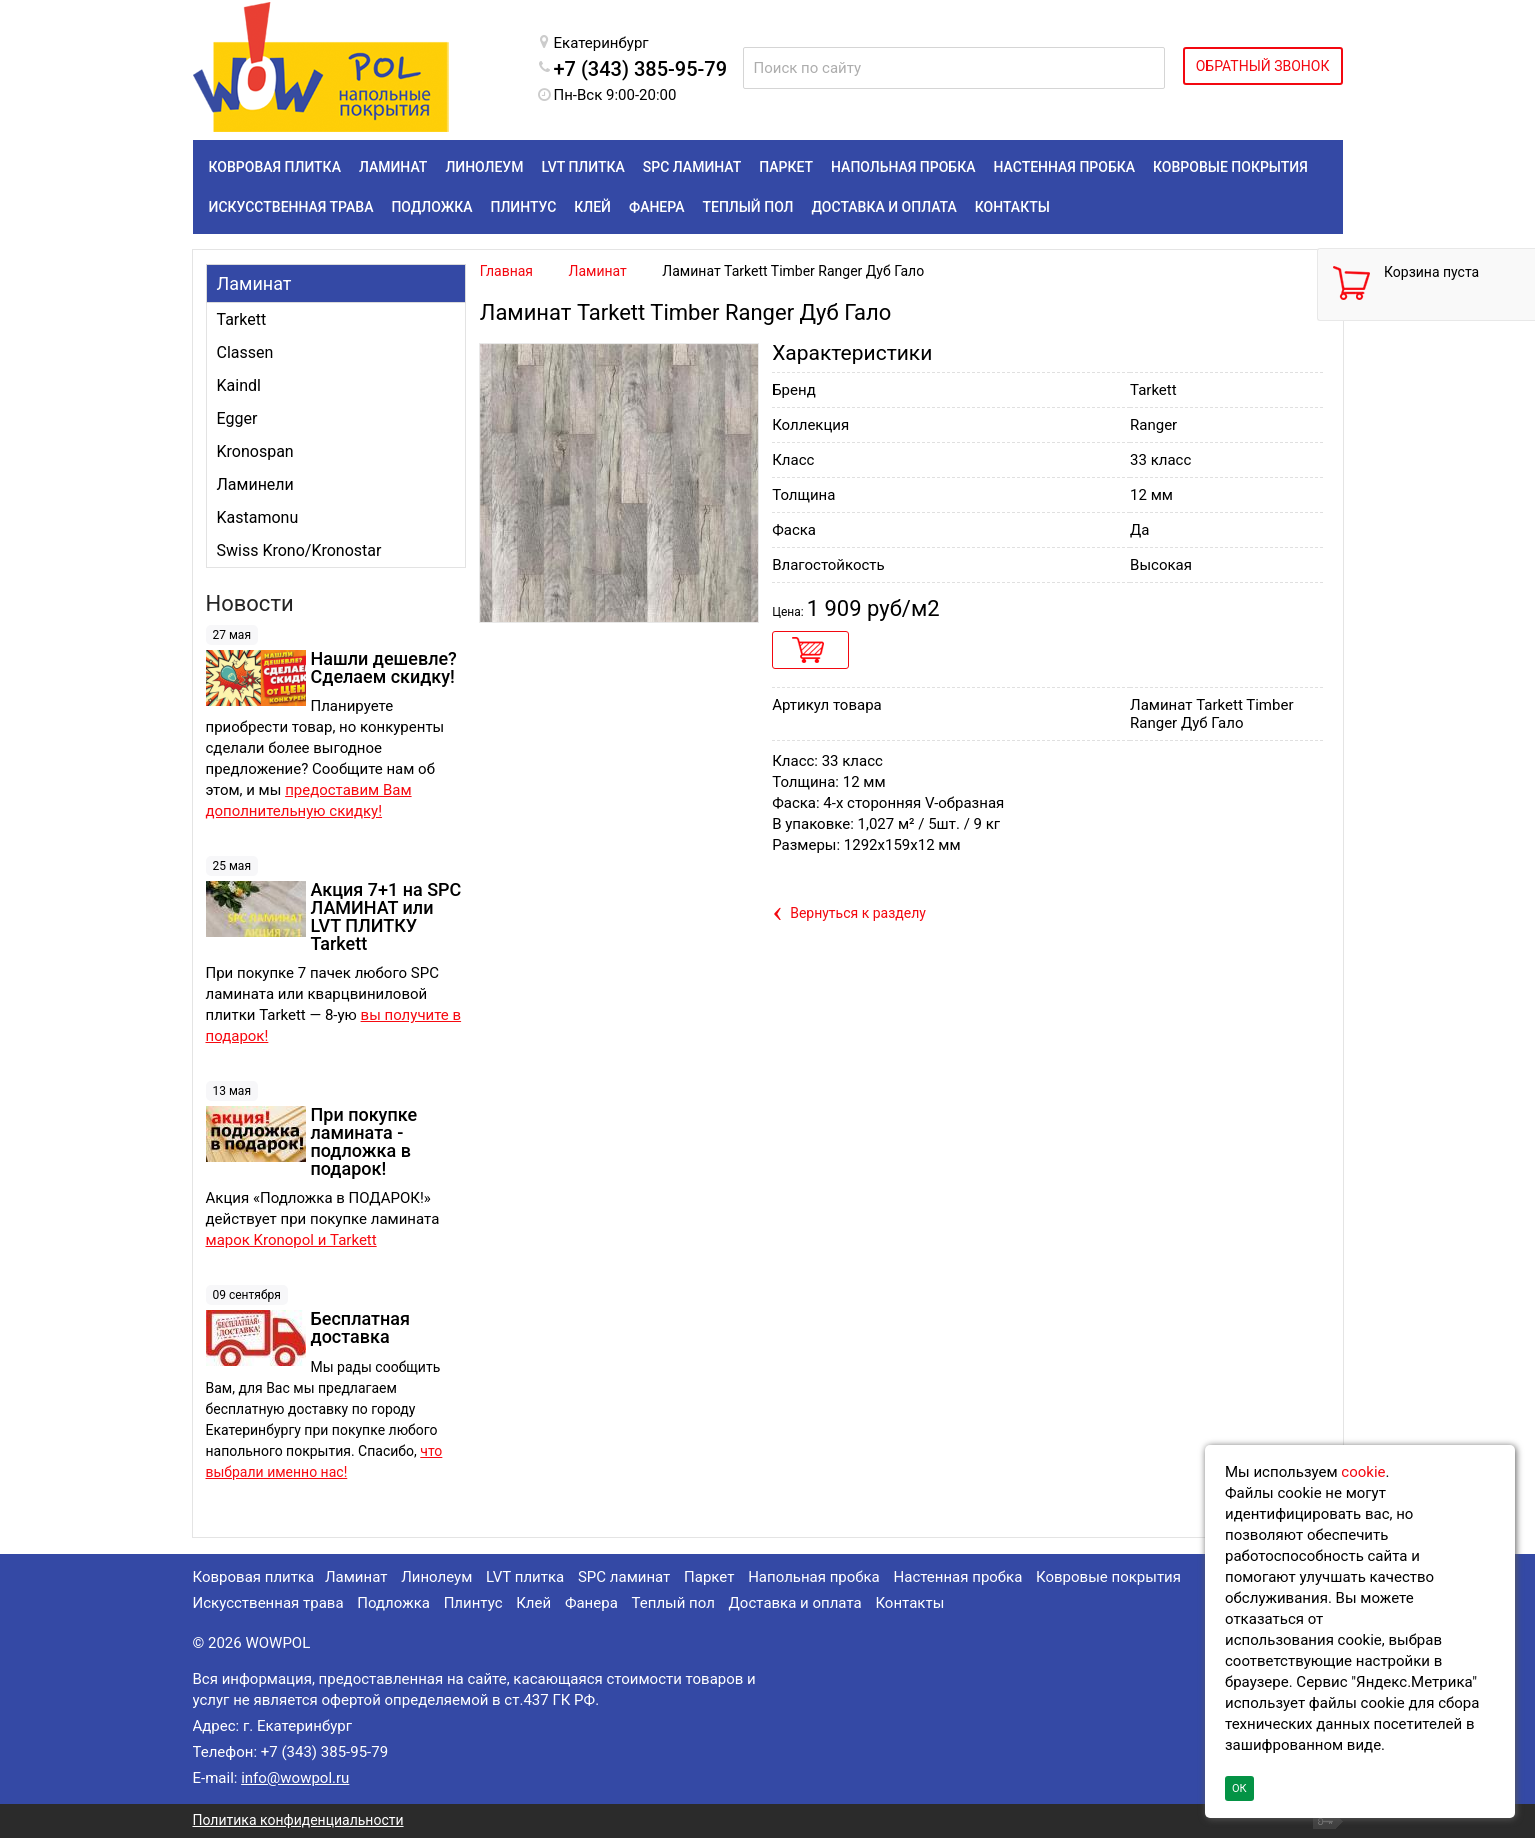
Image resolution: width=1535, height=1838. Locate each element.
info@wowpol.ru (295, 1778)
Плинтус (473, 1603)
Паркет (709, 1577)
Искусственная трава (268, 1603)
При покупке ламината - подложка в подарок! (364, 1141)
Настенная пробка (958, 1577)
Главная (506, 271)
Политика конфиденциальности (298, 1820)
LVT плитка (525, 1577)
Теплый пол (673, 1603)
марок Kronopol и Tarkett (291, 1240)
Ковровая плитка (254, 1577)
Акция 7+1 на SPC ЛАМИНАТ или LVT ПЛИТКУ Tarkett (386, 916)
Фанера (591, 1603)
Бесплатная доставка (360, 1327)
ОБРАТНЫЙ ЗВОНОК (1263, 66)
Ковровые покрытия (1108, 1577)
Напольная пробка (814, 1577)
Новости (250, 603)
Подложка (393, 1603)
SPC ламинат (624, 1577)
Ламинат (254, 283)
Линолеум (436, 1577)
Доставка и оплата (795, 1603)
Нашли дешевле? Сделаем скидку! (384, 667)
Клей (533, 1603)
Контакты (909, 1603)
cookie (1363, 1472)
